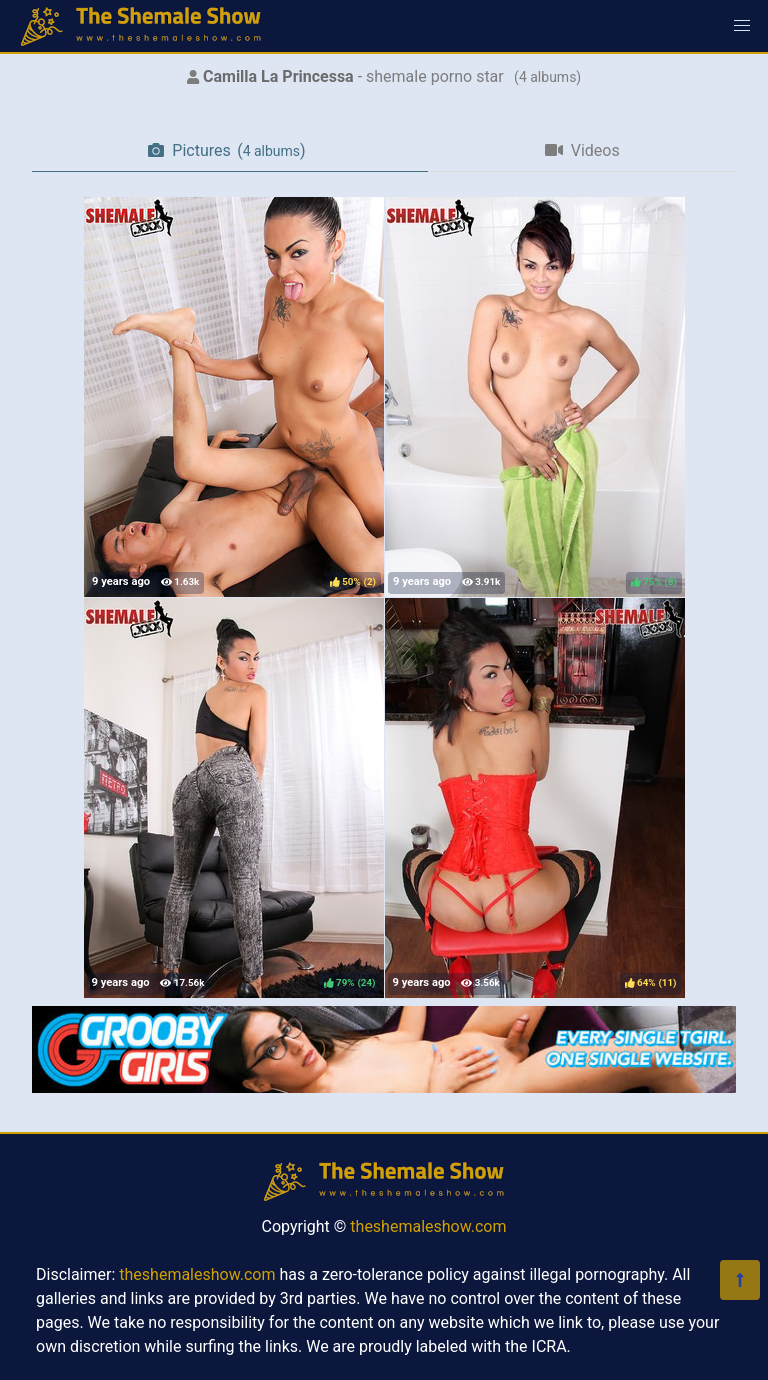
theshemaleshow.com (428, 1226)
